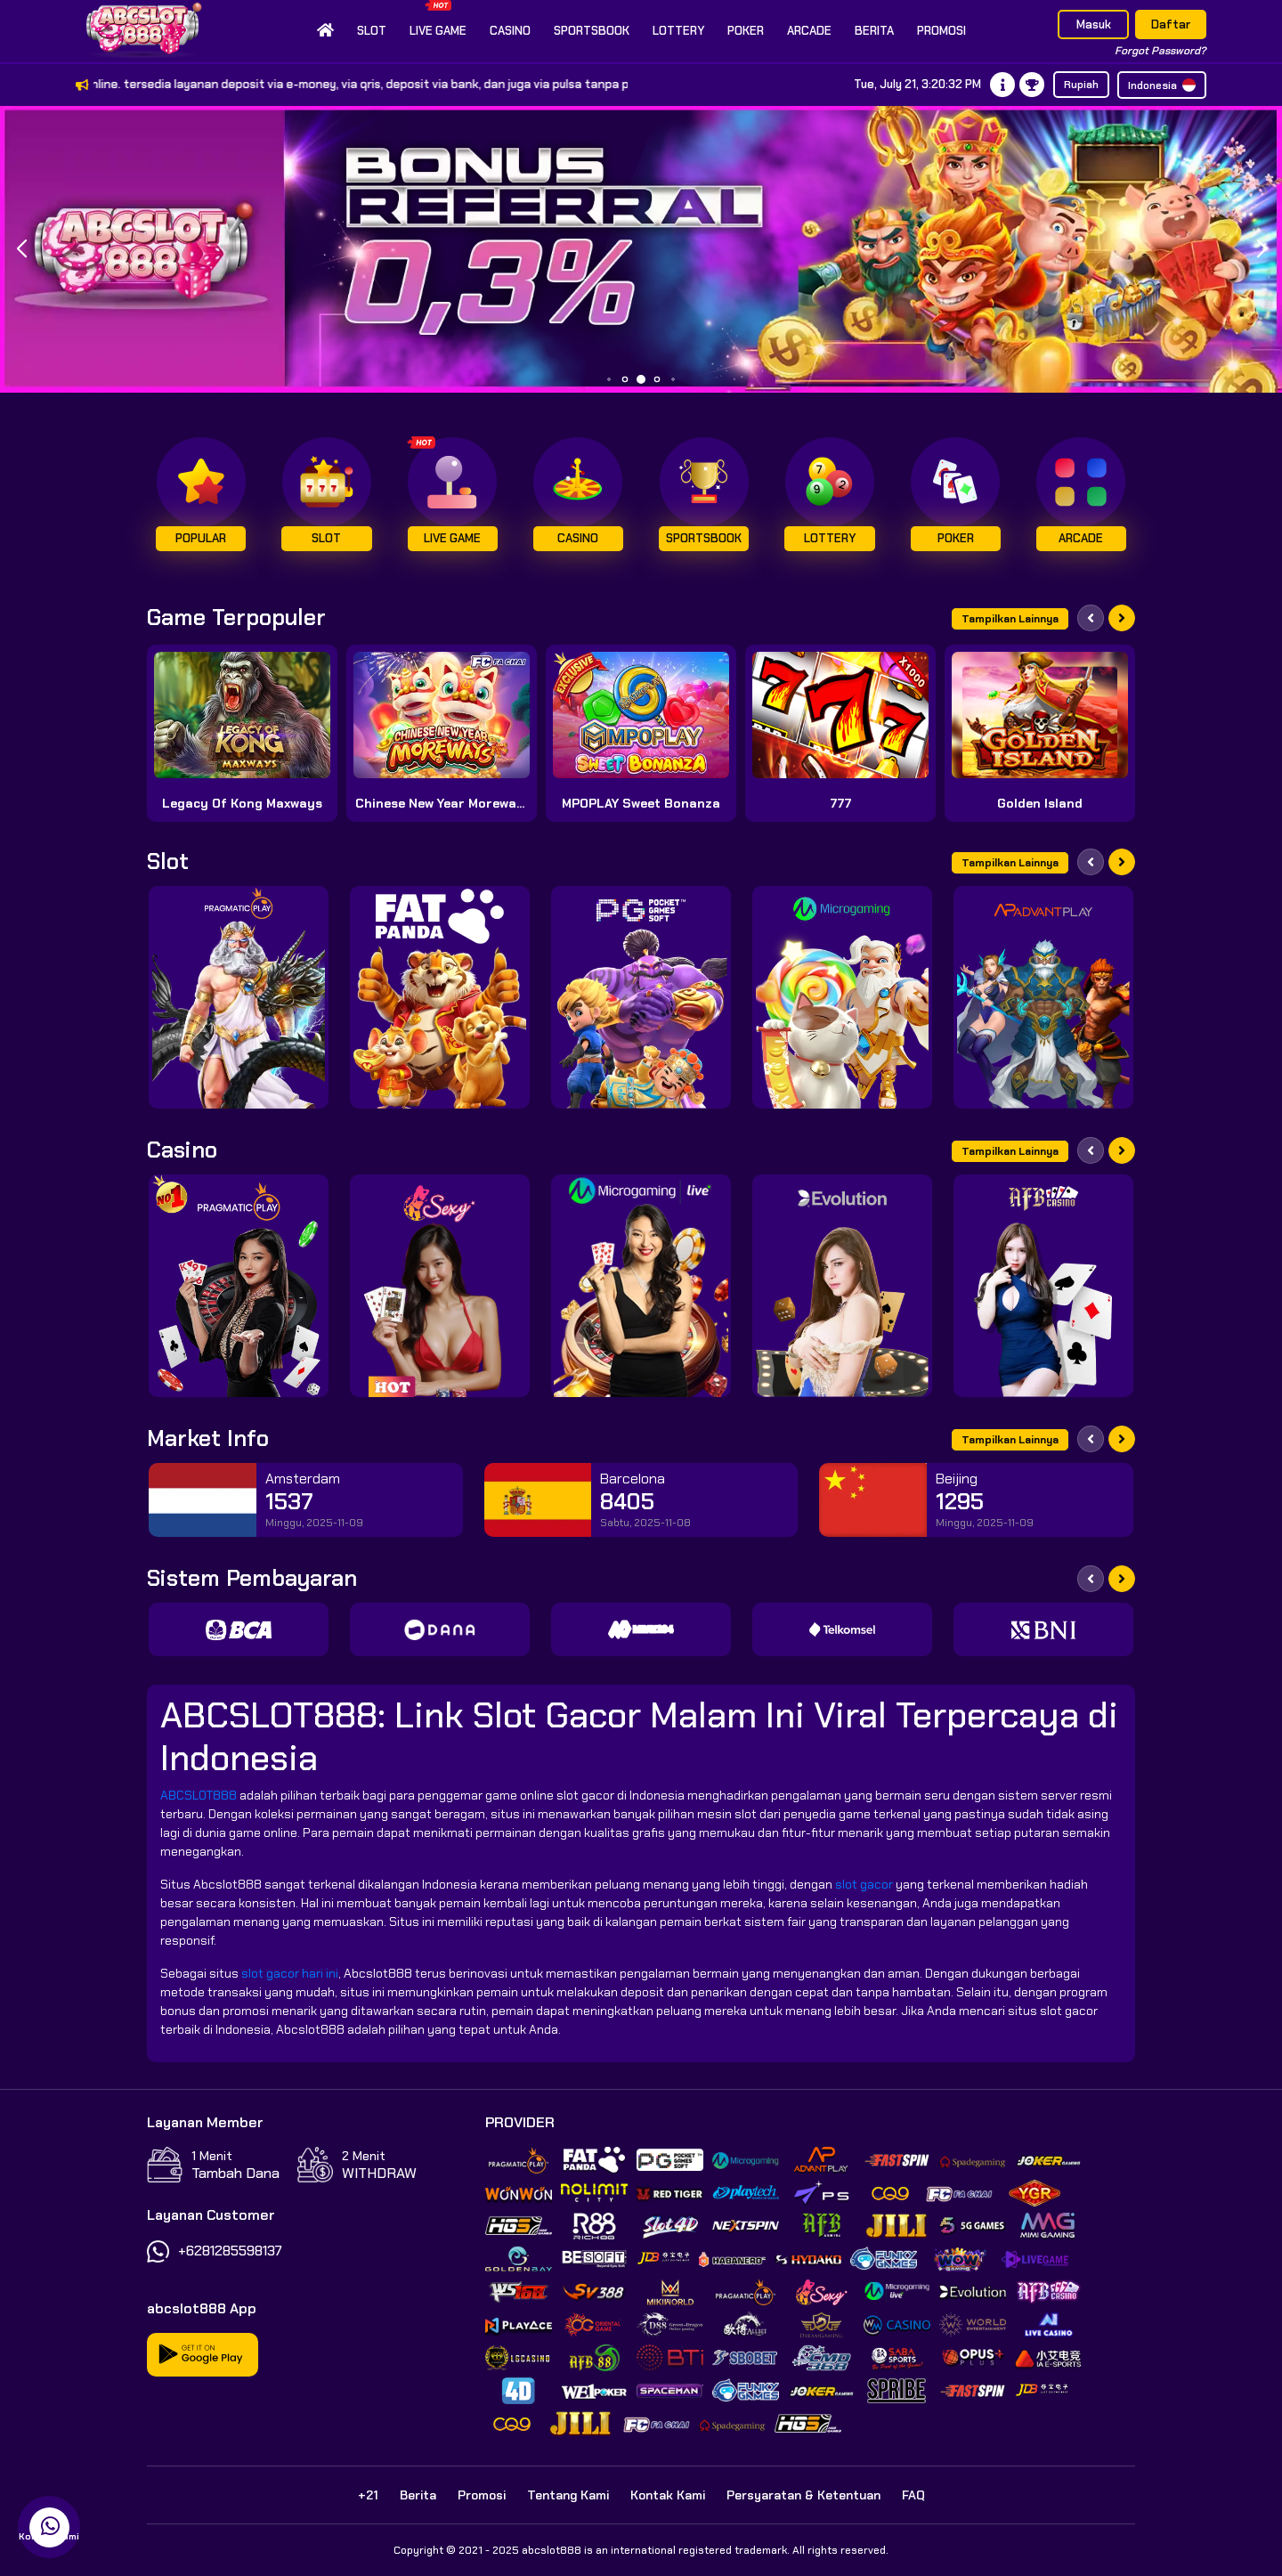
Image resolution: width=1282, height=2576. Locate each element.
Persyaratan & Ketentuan (803, 2495)
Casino (510, 30)
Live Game (438, 19)
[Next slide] (1121, 618)
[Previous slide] (1090, 618)
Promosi (941, 30)
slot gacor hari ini (289, 1973)
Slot (371, 30)
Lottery (678, 30)
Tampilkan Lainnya (1010, 619)
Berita (874, 30)
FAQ (913, 2495)
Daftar (1170, 24)
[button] (1261, 249)
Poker (745, 30)
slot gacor (864, 1884)
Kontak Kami (667, 2495)
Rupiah (1081, 84)
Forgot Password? (1160, 51)
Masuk (1093, 24)
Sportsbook (591, 30)
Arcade (809, 30)
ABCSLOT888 (198, 1795)
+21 (368, 2495)
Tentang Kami (568, 2495)
